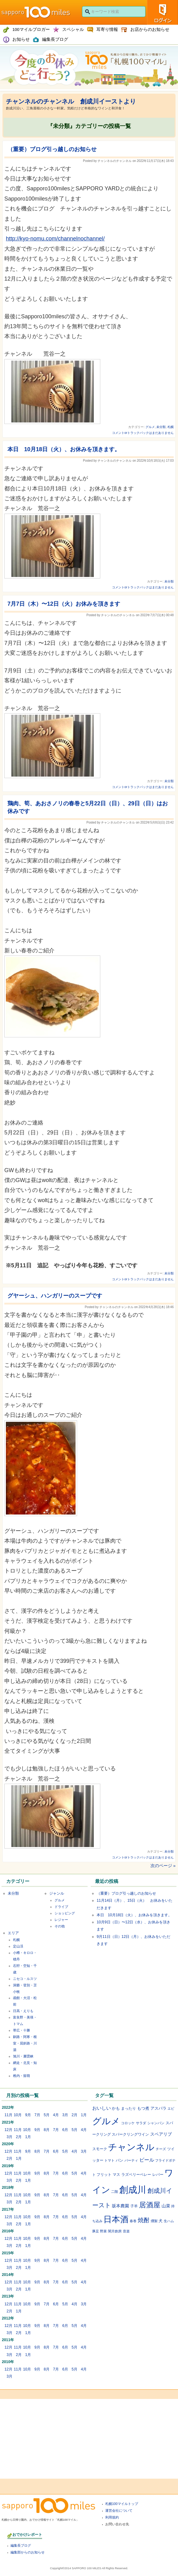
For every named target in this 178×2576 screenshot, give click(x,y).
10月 (18, 2115)
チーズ (161, 2149)
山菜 (166, 2205)
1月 (84, 2115)
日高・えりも (23, 2011)
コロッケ (128, 2123)
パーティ (131, 2160)
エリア (13, 1933)
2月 (74, 2115)
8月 (47, 2130)
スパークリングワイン (130, 2134)
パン (119, 2160)
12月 (8, 2130)
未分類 (161, 427)
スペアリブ (161, 2134)
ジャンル (56, 1893)
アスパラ (158, 2108)
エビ (170, 2108)
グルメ (150, 427)
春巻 (133, 2221)
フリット (104, 2174)
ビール (146, 2160)
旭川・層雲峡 (23, 2056)
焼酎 (144, 2220)
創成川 (132, 2190)
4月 (56, 2115)
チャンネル (131, 2147)
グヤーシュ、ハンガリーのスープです (54, 1296)
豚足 (95, 2231)
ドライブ (61, 1907)
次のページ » (163, 1865)
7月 (37, 2115)
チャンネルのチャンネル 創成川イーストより (71, 101)
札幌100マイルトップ (121, 2504)
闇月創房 (115, 2231)
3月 (65, 2115)
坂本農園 (120, 2205)
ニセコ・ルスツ (25, 1979)
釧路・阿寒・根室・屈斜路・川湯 (25, 2043)
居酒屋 (149, 2205)
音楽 (126, 2231)
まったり (128, 2108)
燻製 (154, 2221)
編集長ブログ (21, 2545)
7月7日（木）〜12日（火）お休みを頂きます (63, 604)
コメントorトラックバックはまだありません (143, 432)
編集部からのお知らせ (28, 2552)
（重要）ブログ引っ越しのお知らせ (52, 149)
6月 (65, 2130)
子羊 (134, 2206)
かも (116, 2108)
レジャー (61, 1919)
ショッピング (64, 1913)
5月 (47, 2115)
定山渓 (18, 1946)
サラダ (141, 2123)
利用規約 (112, 2517)
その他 (59, 1926)
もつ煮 (143, 2108)
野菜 (103, 2231)
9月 (28, 2115)
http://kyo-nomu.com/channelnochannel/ (55, 238)
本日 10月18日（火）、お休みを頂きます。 (63, 449)
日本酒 (115, 2219)
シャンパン (155, 2123)
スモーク (99, 2149)
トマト (109, 2160)
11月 (8, 2115)
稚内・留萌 (21, 2076)
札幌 (170, 427)
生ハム (169, 2221)
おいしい (101, 2108)
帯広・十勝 (21, 2030)
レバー (157, 2174)
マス (116, 2174)
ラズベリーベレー (136, 2174)
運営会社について (118, 2510)
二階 (114, 2191)
